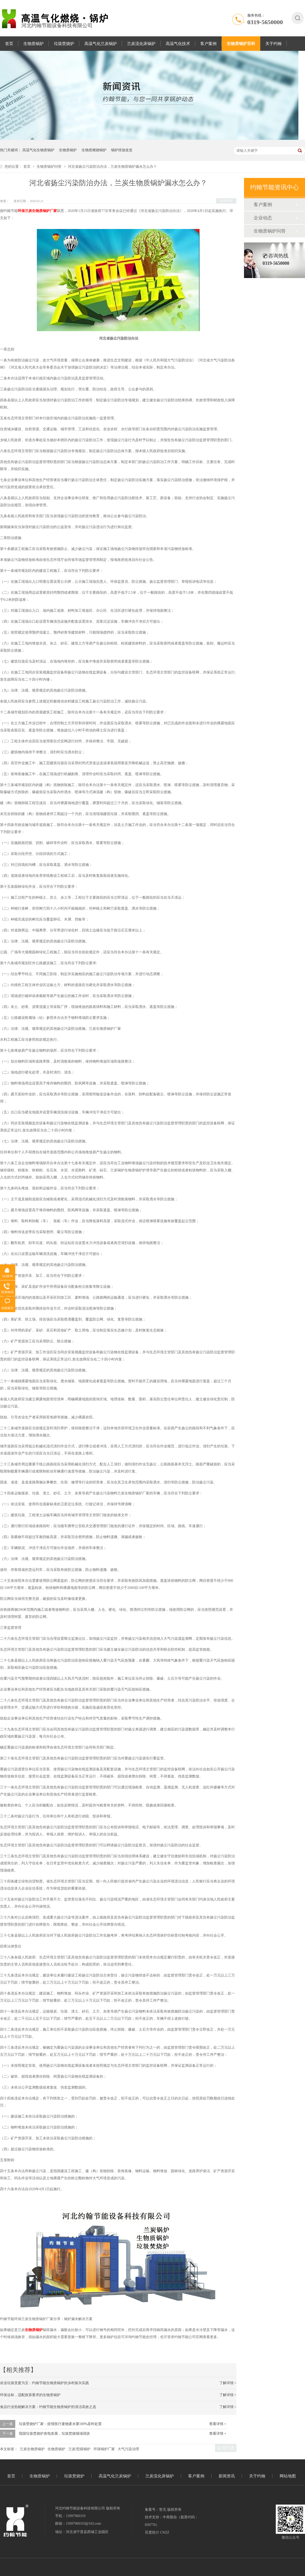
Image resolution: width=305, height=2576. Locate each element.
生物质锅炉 (33, 43)
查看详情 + (217, 2424)
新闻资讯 (227, 2476)
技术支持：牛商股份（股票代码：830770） (171, 2521)
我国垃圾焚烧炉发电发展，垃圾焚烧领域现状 (54, 2433)
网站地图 (288, 2476)
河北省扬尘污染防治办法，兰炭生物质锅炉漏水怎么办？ (112, 166)
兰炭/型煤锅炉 (79, 2449)
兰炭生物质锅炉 (32, 2449)
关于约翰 (273, 43)
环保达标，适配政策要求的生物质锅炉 (30, 2395)
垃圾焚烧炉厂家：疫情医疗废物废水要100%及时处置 (60, 2424)
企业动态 (263, 217)
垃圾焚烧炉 (64, 43)
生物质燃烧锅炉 (94, 150)
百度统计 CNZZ (157, 2532)
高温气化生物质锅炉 (38, 150)
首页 (9, 43)
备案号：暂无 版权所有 (163, 2509)
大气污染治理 (128, 2449)
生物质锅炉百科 (241, 43)
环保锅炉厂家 (104, 2449)
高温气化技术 (178, 43)
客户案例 (208, 43)
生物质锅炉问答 (50, 166)
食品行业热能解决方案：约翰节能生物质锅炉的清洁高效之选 (48, 2407)
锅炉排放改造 (121, 150)
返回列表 (226, 201)
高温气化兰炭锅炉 (100, 43)
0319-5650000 (265, 22)
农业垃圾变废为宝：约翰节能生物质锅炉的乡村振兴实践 (44, 2383)
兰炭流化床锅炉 (141, 43)
